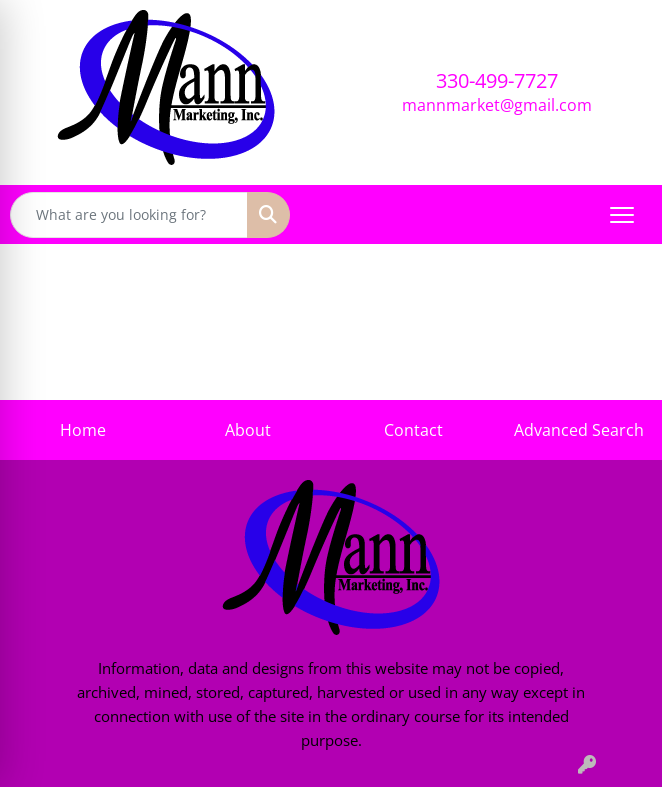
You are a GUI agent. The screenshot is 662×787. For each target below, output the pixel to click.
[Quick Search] (129, 215)
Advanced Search (579, 430)
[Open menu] (622, 215)
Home (83, 430)
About (248, 430)
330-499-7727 (497, 80)
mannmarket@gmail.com (497, 105)
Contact (413, 430)
